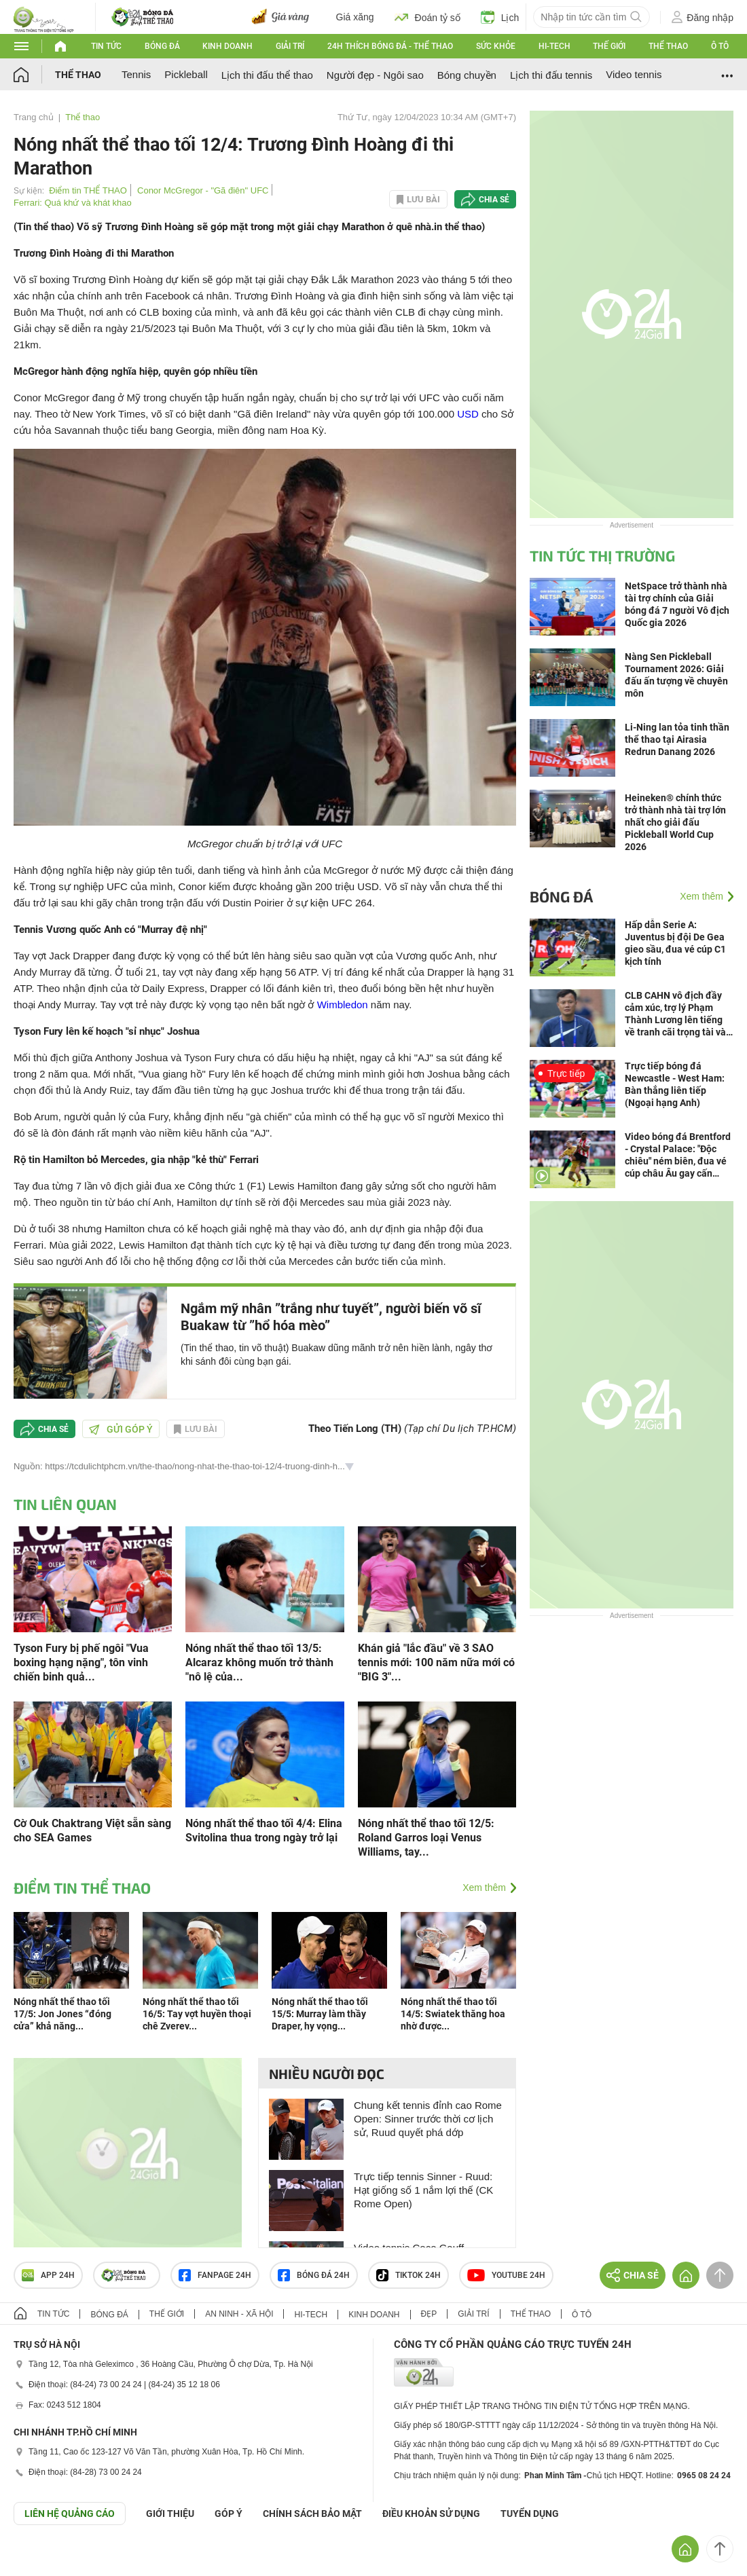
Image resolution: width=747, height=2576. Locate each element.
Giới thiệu (170, 2513)
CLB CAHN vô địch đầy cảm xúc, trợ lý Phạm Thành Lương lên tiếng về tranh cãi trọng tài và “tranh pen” (675, 1014)
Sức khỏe (495, 46)
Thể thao (668, 46)
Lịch (500, 17)
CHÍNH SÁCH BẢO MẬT (312, 2513)
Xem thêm (484, 1887)
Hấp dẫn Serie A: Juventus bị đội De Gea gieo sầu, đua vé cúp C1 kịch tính (675, 943)
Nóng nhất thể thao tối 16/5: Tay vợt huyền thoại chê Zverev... (197, 2013)
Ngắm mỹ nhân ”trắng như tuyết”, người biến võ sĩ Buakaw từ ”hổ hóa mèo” (331, 1316)
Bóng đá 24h (314, 2275)
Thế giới (609, 46)
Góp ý (228, 2513)
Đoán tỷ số (427, 17)
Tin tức (106, 46)
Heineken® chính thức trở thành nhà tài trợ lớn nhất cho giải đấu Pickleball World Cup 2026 (675, 822)
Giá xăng (355, 17)
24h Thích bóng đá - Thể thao (390, 46)
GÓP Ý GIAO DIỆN (40, 2558)
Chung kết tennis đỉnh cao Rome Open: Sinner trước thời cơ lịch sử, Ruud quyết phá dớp (428, 2118)
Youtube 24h (506, 2275)
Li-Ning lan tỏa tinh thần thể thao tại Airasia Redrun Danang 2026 (677, 739)
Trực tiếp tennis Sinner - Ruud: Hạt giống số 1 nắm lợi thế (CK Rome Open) (423, 2190)
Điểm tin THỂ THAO (88, 190)
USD (468, 414)
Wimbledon (342, 1004)
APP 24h (48, 2275)
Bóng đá (162, 46)
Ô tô (720, 46)
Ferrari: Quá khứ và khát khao (73, 203)
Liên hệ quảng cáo (69, 2513)
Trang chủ (34, 117)
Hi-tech (554, 46)
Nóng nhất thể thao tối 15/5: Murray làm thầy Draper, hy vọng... (320, 2013)
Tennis (136, 74)
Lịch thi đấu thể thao (267, 75)
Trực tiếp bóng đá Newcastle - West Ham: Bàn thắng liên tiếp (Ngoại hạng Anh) (675, 1084)
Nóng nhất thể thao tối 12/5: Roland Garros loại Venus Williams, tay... (426, 1837)
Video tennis (633, 74)
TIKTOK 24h (408, 2275)
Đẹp (429, 2314)
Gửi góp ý (121, 1429)
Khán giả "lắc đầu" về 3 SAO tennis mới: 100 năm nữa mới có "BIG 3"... (436, 1662)
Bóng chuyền (466, 75)
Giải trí (290, 46)
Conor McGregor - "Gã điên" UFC (202, 190)
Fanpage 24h (215, 2275)
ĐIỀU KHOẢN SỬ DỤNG (431, 2513)
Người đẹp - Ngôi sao (375, 75)
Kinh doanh (227, 46)
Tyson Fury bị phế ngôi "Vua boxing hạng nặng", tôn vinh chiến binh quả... (81, 1662)
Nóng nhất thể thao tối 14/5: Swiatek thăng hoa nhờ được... (453, 2013)
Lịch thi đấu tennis (551, 75)
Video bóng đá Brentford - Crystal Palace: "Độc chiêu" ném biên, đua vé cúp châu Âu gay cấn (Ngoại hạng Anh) (678, 1155)
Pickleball (185, 74)
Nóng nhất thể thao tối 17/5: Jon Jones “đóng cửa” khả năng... (62, 2013)
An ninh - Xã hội (239, 2314)
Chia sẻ (494, 199)
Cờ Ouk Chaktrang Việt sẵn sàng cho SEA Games (92, 1830)
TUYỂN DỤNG (529, 2513)
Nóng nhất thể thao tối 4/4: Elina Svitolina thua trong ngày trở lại (263, 1830)
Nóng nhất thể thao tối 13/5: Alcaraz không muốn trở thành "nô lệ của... (259, 1662)
